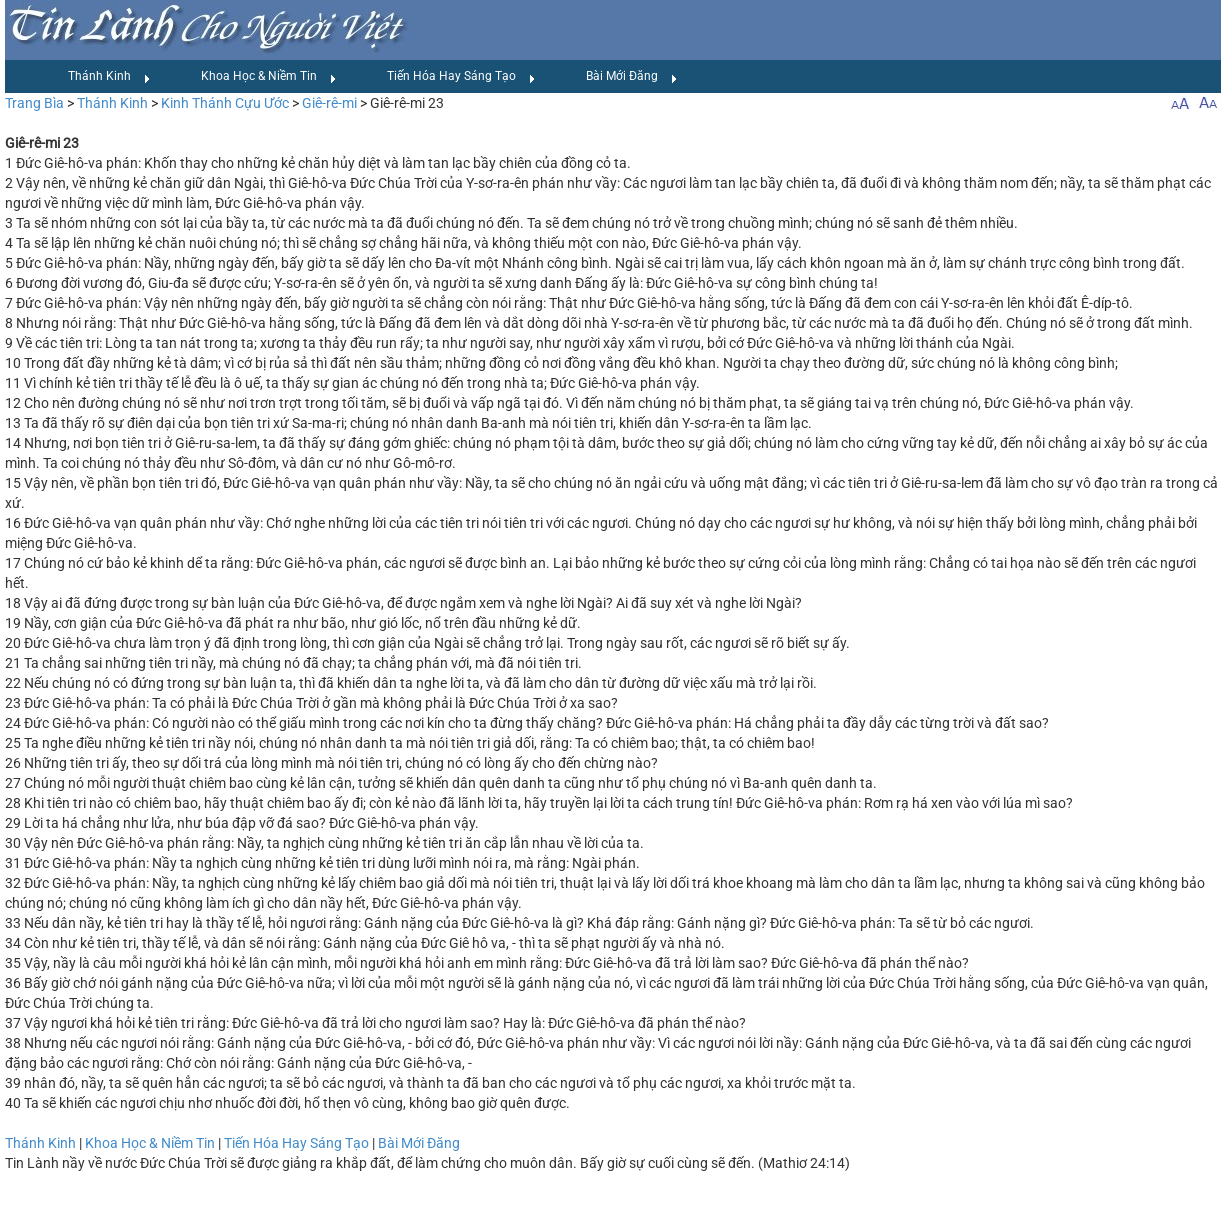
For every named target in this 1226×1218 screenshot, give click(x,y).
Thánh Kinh (109, 77)
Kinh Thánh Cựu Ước (225, 103)
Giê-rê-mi (329, 103)
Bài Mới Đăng (632, 77)
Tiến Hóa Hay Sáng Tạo (461, 77)
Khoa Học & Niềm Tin (269, 77)
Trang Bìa (34, 103)
